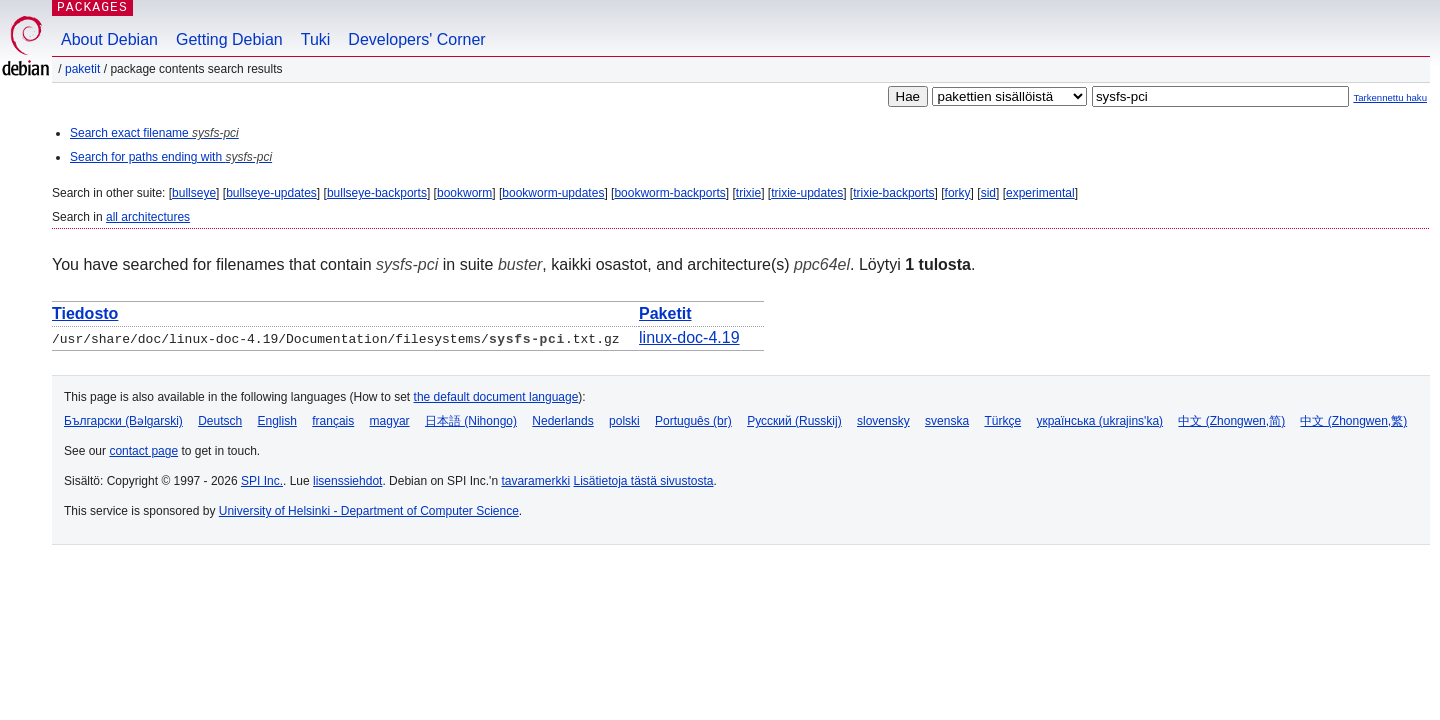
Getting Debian (229, 39)
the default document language (496, 397)
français (333, 421)
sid (988, 193)
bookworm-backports (669, 193)
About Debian (109, 39)
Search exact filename (154, 133)
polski (624, 421)
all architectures (148, 217)
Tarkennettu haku (1390, 97)
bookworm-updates (553, 193)
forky (958, 193)
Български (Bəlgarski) (123, 421)
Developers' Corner (416, 39)
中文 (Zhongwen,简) (1231, 421)
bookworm (464, 193)
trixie (748, 193)
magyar (390, 421)
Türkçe (1002, 421)
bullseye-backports (377, 193)
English (277, 421)
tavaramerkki (535, 481)
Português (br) (693, 421)
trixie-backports (893, 193)
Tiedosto (85, 313)
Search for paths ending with (171, 157)
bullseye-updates (271, 193)
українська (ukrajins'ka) (1099, 421)
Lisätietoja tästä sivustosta (643, 481)
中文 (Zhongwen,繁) (1353, 421)
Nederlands (562, 421)
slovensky (883, 421)
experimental (1040, 193)
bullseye (194, 193)
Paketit (82, 69)
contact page (143, 451)
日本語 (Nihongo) (471, 421)
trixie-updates (807, 193)
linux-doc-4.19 (689, 337)
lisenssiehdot (347, 481)
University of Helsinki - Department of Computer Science (369, 511)
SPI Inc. (262, 481)
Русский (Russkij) (794, 421)
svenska (947, 421)
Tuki (316, 39)
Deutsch (220, 421)
